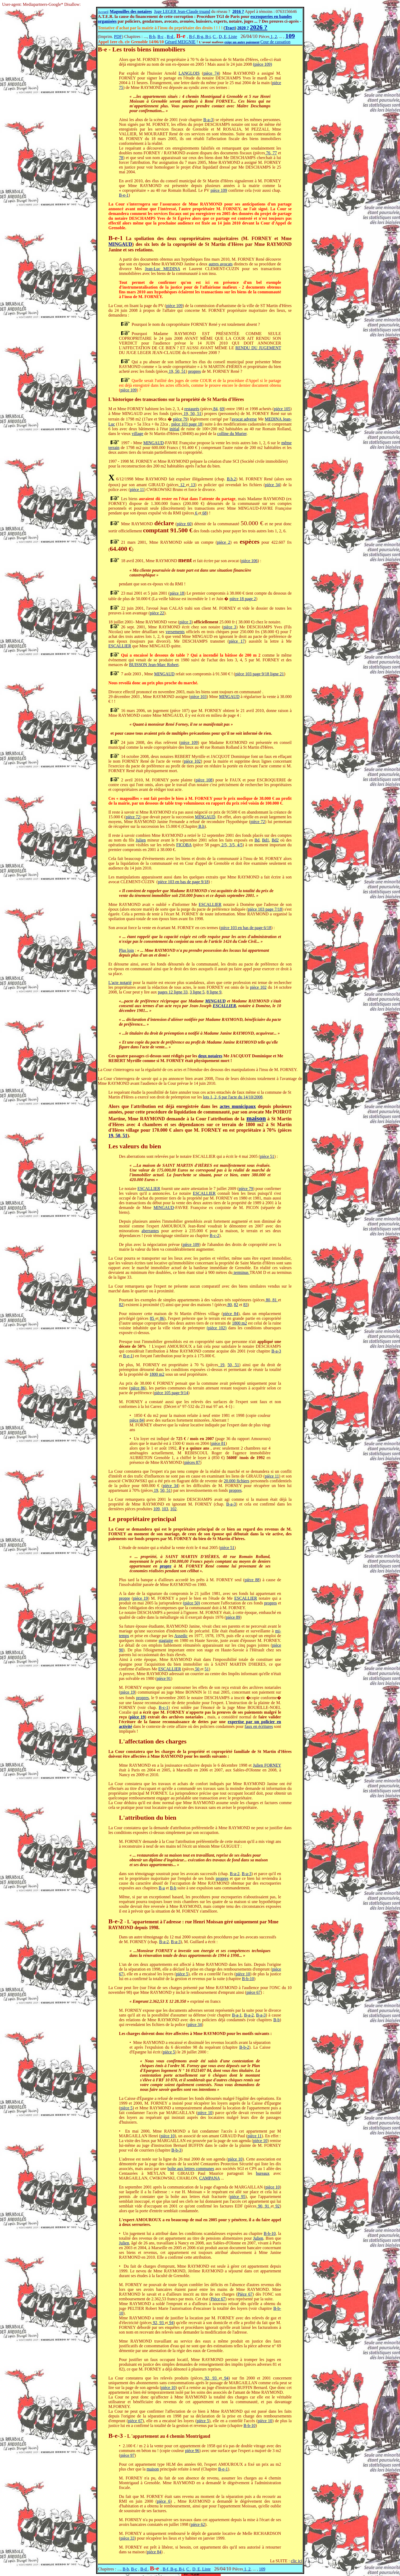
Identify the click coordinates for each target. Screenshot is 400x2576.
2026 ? (258, 27)
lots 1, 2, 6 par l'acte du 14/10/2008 (233, 1097)
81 (274, 1300)
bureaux (263, 2173)
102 (173, 1509)
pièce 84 (230, 1313)
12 (182, 484)
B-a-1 (237, 2015)
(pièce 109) (262, 64)
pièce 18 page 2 (242, 598)
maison (256, 1118)
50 (176, 371)
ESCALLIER (120, 646)
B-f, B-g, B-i (200, 36)
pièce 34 (272, 484)
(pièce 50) (191, 1603)
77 (274, 153)
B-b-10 (248, 1978)
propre (165, 1566)
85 (153, 1318)
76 (267, 153)
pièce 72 (133, 817)
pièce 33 (127, 2538)
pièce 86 (137, 1388)
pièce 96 (192, 2450)
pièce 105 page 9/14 (171, 1392)
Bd (257, 840)
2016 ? (238, 11)
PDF (118, 36)
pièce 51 (267, 1156)
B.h (201, 826)
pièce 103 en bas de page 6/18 (245, 927)
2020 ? (243, 28)
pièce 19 (140, 1598)
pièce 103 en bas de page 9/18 (183, 882)
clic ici (296, 2561)
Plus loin (126, 950)
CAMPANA (209, 2178)
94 (170, 2322)
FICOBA (184, 845)
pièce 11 (137, 489)
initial (174, 429)
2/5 (223, 845)
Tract (230, 28)
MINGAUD (120, 244)
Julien (141, 840)
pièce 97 (127, 2455)
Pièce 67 (245, 2294)
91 (267, 2206)
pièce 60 (184, 524)
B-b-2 (244, 2047)
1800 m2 (239, 1323)
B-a (162, 1888)
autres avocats (221, 264)
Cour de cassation (275, 42)
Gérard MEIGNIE (180, 42)
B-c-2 (214, 1235)
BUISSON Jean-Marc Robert (154, 664)
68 (203, 513)
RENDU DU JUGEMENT (258, 348)
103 (165, 1509)
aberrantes (150, 1231)
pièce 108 (203, 780)
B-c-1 (163, 1707)
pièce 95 (237, 2196)
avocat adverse (244, 419)
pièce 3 (185, 622)
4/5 (239, 845)
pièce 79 (180, 419)
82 (121, 1304)
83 (245, 1304)
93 (161, 2322)
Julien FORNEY (267, 1765)
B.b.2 (231, 479)
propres (194, 371)
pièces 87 (192, 1462)
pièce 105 (282, 409)
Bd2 (275, 840)
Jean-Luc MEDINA (162, 268)
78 (121, 157)
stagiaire (166, 1640)
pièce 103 (198, 696)
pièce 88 (251, 1580)
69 (222, 409)
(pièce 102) (217, 1328)
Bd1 (265, 840)
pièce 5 (182, 1974)
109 (156, 1509)
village (137, 433)
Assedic (181, 1635)
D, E (223, 36)
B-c (160, 36)
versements (175, 631)
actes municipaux (238, 1106)
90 (259, 2206)
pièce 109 (219, 190)
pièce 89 (233, 1617)
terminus (241, 1272)
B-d (170, 36)
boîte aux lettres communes (190, 2168)
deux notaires (210, 1056)
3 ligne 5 (197, 992)
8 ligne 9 (213, 992)
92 (277, 2206)
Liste (232, 36)
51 (183, 371)
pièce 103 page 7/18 (265, 909)
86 (161, 1318)
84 (215, 409)
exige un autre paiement (242, 42)
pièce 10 (243, 1974)
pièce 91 (164, 1678)
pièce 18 (177, 593)
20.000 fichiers (237, 1481)
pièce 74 (211, 73)
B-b (152, 36)
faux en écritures (259, 1726)
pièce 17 (237, 641)
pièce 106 (249, 560)
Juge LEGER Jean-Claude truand (182, 11)
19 (170, 371)
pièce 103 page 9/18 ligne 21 (259, 674)
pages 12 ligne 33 (172, 992)
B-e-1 (124, 195)
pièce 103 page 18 (186, 424)
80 (267, 1300)
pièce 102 (192, 761)
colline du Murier (232, 433)
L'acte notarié (120, 982)
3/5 (231, 845)
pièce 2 (223, 542)
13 (192, 484)
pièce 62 (198, 2524)
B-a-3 (208, 119)
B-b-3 (176, 2150)
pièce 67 (253, 1992)
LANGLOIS (189, 73)
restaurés (191, 409)
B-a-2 (234, 1873)
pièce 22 (157, 613)
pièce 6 (163, 2501)
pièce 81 (218, 1443)
